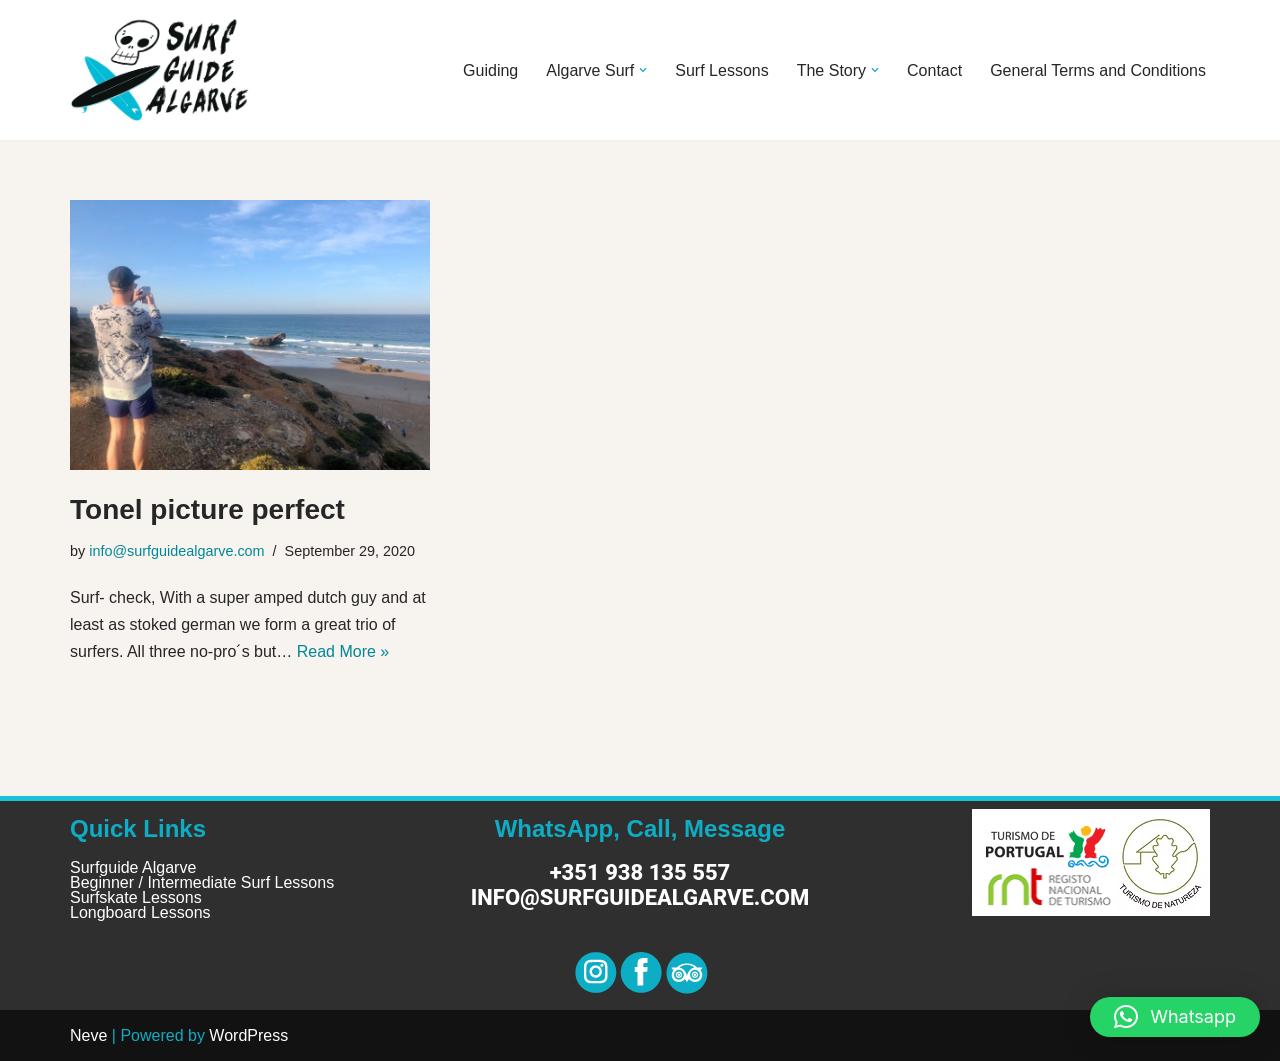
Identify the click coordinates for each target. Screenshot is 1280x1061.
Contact (934, 70)
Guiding (490, 70)
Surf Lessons (721, 70)
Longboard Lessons (140, 912)
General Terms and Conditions (1098, 70)
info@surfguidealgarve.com (176, 551)
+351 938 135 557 (640, 872)
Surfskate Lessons (136, 897)
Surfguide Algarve (133, 867)
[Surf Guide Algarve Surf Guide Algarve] (160, 70)
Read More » (343, 651)
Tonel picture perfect (207, 509)
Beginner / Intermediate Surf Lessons (202, 882)
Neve (88, 1035)
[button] (643, 70)
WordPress (248, 1035)
